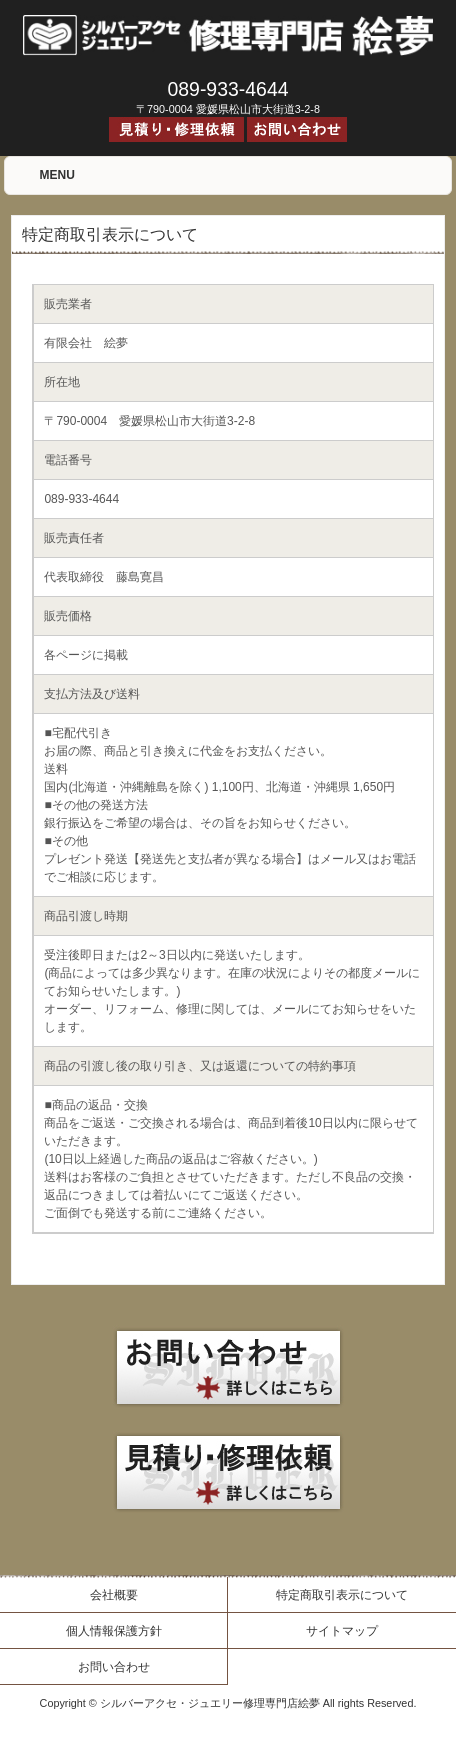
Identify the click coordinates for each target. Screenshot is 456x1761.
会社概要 (114, 1595)
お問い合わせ (114, 1667)
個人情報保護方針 (114, 1631)
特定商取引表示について (342, 1595)
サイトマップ (342, 1631)
